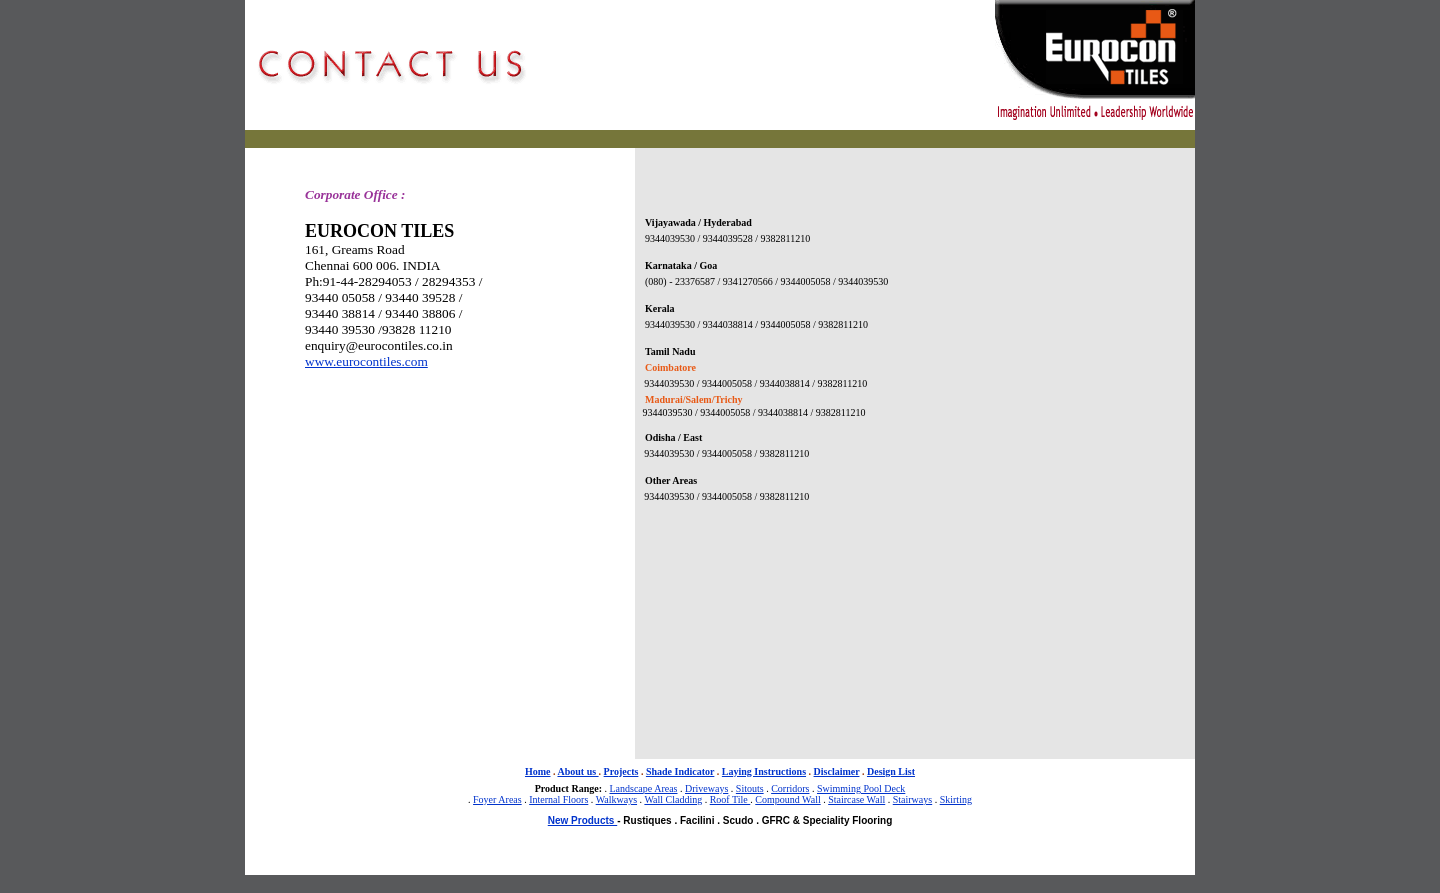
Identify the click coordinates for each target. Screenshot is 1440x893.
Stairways (912, 799)
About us (577, 771)
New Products (582, 820)
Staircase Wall (856, 799)
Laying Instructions (764, 771)
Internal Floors (558, 799)
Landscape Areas (643, 788)
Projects (621, 771)
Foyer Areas (497, 799)
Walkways (616, 799)
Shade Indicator (680, 771)
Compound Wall (787, 799)
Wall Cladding (673, 799)
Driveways (706, 788)
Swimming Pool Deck (861, 788)
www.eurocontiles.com (366, 361)
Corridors (790, 788)
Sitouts (750, 788)
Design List (891, 771)
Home (538, 771)
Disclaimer (837, 771)
